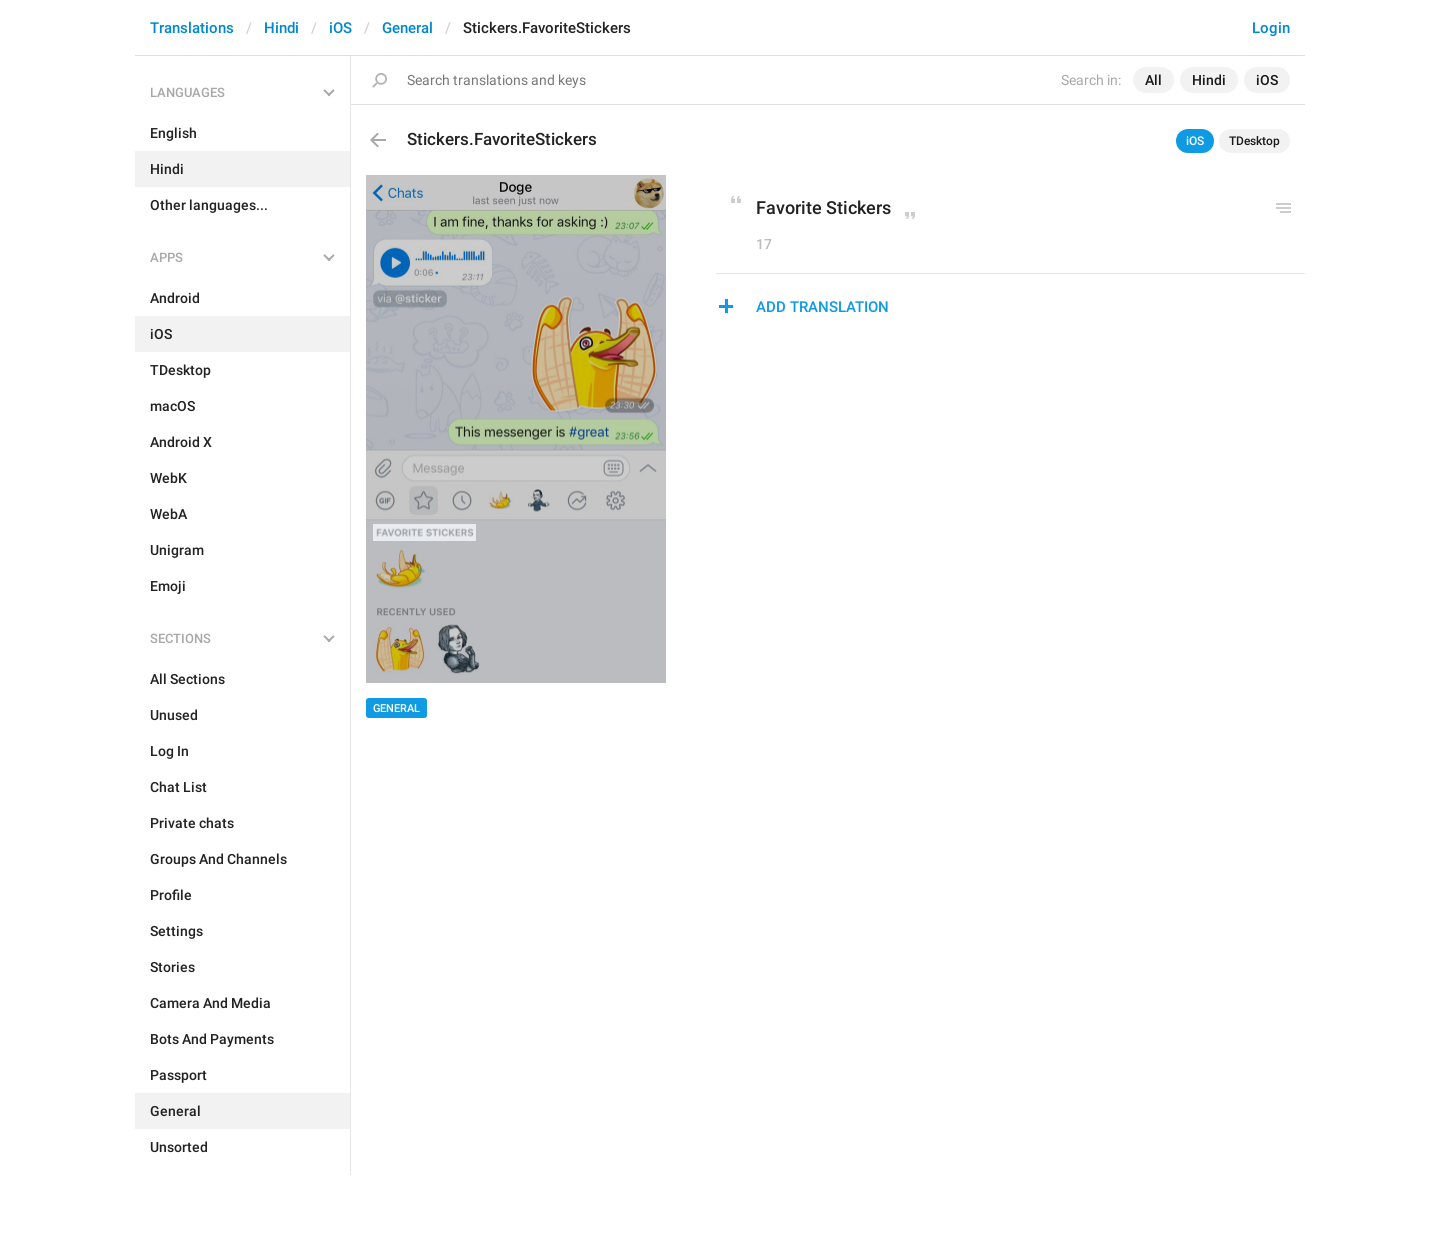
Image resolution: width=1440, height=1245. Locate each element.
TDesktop (1254, 141)
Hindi (281, 28)
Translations (192, 28)
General (407, 28)
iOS (340, 28)
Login (1271, 28)
